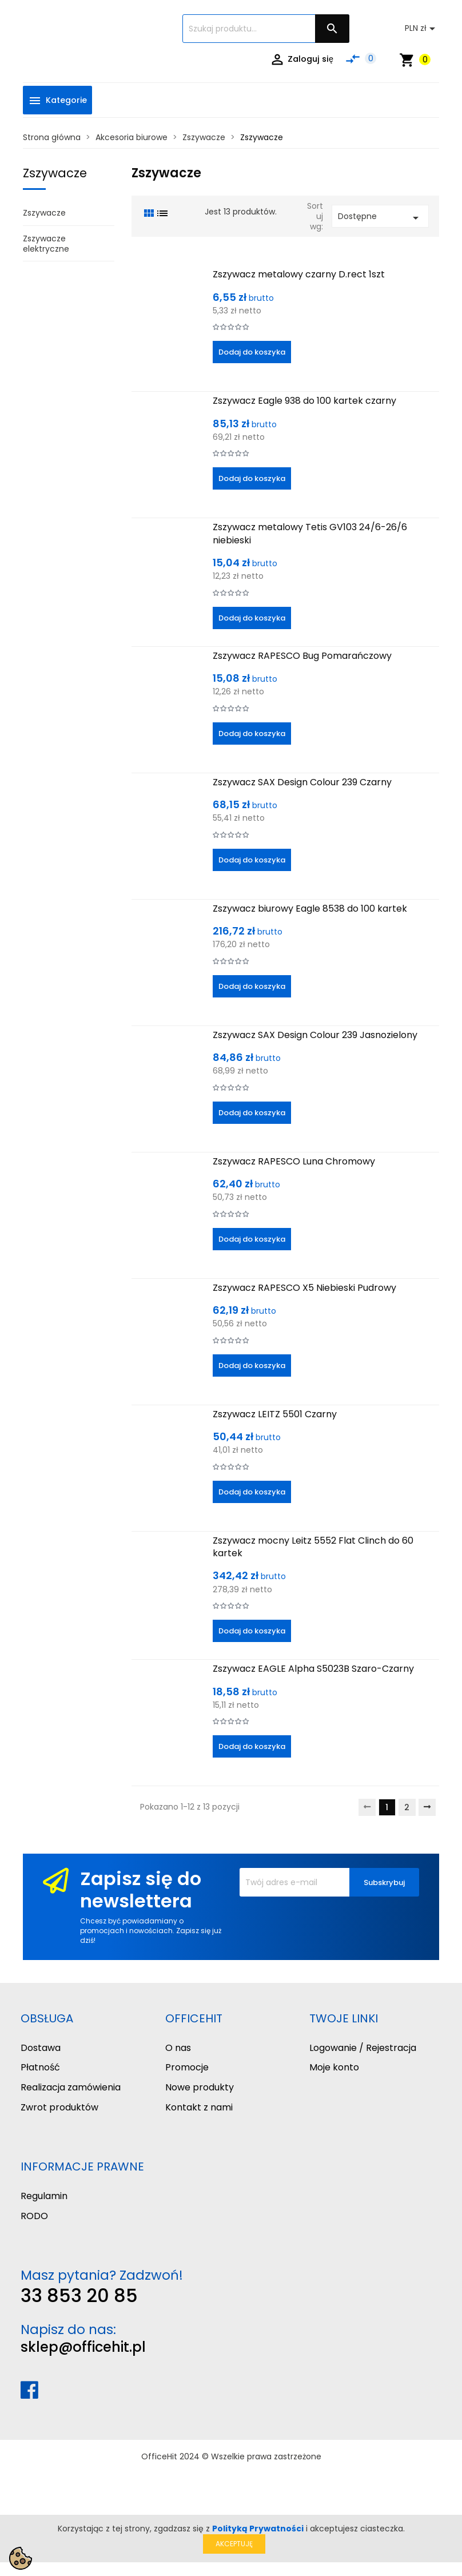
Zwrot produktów (59, 2107)
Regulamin (44, 2196)
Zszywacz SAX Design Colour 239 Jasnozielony (315, 1034)
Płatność (40, 2067)
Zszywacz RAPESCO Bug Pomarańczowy (302, 655)
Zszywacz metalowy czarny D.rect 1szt (299, 274)
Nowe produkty (199, 2087)
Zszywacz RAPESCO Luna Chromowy (294, 1161)
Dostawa (41, 2047)
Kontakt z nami (199, 2107)
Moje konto (334, 2067)
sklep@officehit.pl (83, 2347)
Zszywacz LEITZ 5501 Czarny (275, 1414)
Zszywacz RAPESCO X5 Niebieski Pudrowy (304, 1287)
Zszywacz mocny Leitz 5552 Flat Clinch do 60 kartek (313, 1547)
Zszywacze (55, 173)
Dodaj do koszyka (251, 352)
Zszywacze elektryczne (46, 244)
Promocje (187, 2067)
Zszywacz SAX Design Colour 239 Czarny (302, 782)
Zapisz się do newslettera (140, 1889)
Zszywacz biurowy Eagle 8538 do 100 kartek (310, 908)
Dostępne (380, 217)
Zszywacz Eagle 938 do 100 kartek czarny (304, 400)
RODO (34, 2216)
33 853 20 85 (79, 2295)
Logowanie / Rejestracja (362, 2047)
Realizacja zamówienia (71, 2087)
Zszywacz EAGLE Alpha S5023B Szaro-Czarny (313, 1668)
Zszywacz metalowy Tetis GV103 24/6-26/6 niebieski (310, 533)
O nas (178, 2047)
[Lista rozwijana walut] (422, 28)
